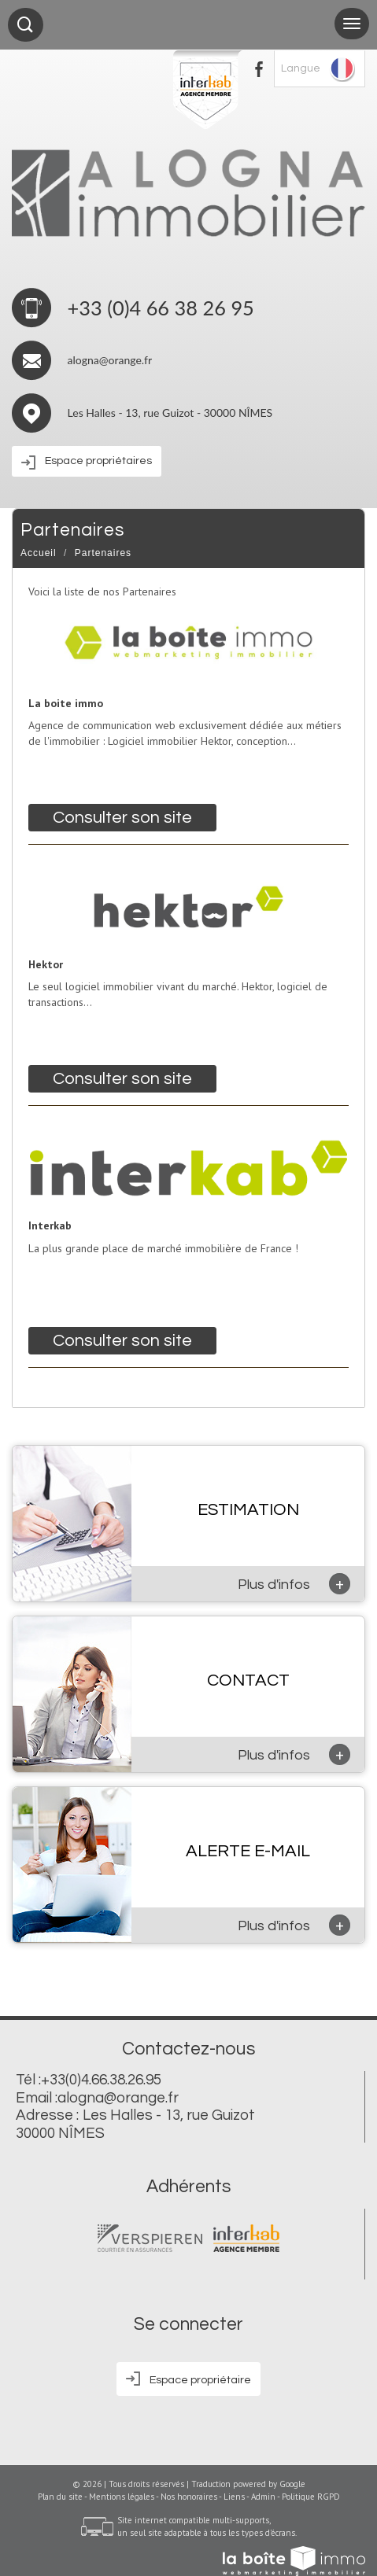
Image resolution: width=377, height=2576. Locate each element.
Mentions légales (121, 2496)
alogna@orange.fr (110, 360)
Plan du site (60, 2496)
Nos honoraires (189, 2496)
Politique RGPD (311, 2496)
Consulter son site (122, 818)
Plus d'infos (294, 1583)
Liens (234, 2496)
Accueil (38, 552)
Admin (263, 2496)
